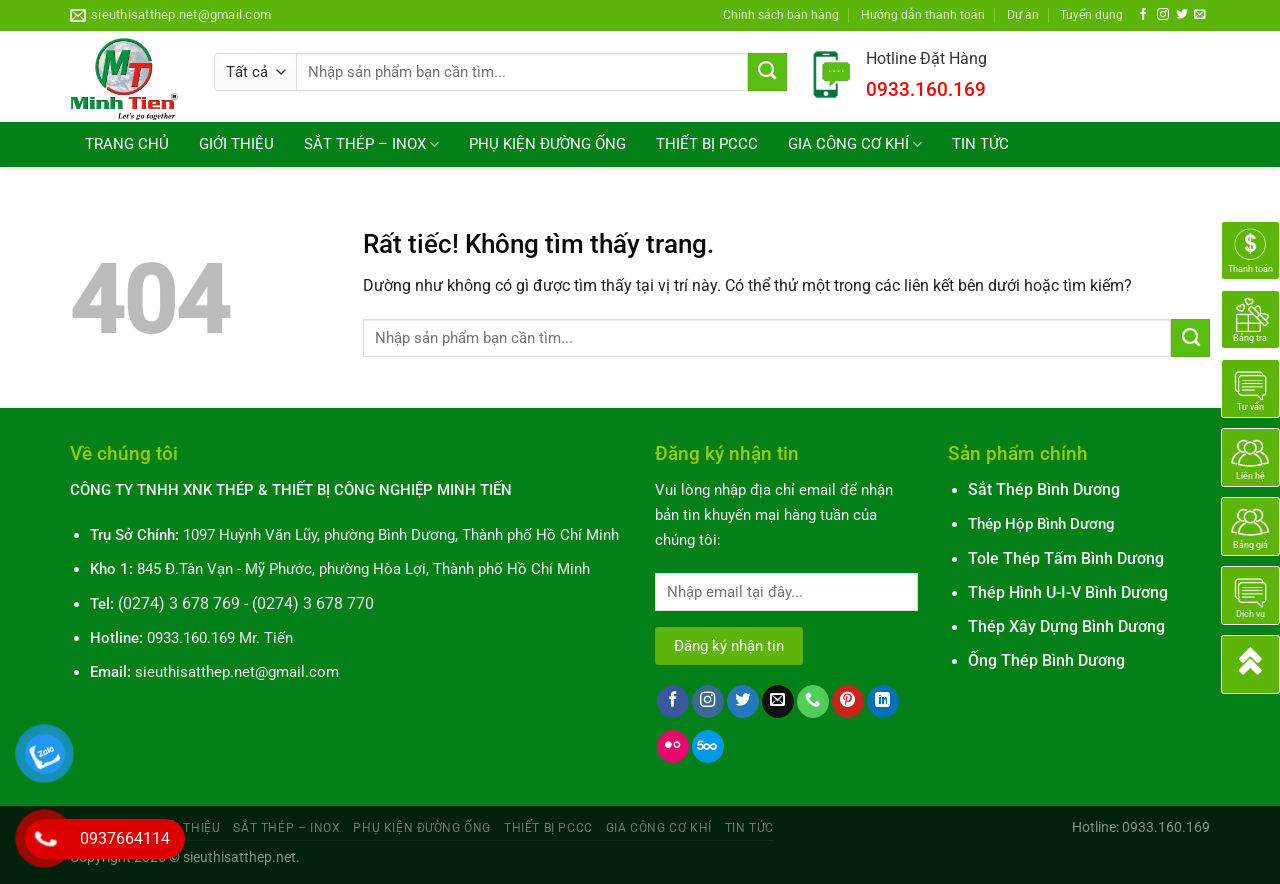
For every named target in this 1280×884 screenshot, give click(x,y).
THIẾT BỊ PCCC (707, 144)
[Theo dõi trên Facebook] (1144, 14)
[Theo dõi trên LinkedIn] (883, 701)
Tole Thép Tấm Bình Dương (1066, 559)
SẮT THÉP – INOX (371, 144)
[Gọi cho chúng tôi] (813, 701)
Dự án (1023, 14)
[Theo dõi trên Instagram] (1163, 14)
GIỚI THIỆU (236, 144)
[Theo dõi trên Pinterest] (848, 701)
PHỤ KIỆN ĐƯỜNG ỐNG (547, 144)
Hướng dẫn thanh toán (923, 14)
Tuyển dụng (1091, 14)
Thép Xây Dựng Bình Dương (1066, 627)
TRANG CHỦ (127, 144)
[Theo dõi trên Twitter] (1182, 14)
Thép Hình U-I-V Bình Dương (1068, 593)
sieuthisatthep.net (239, 857)
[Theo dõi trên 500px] (708, 746)
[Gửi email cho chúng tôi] (1200, 14)
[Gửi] (767, 72)
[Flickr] (673, 746)
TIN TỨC (980, 144)
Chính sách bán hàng (781, 14)
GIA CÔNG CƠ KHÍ (855, 144)
